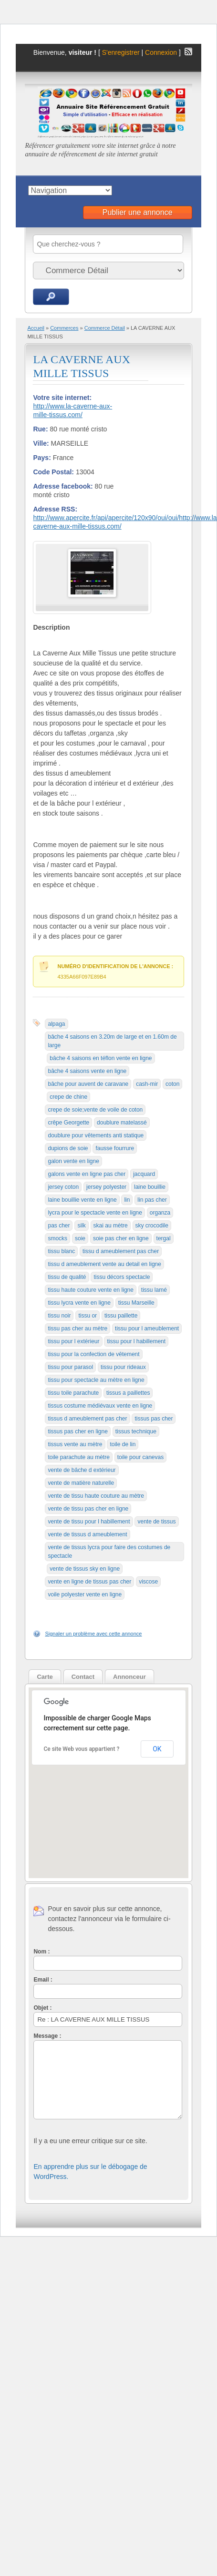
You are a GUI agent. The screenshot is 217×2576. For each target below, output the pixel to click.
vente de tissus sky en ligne (85, 1568)
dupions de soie (68, 1148)
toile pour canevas (140, 1457)
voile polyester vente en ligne (85, 1594)
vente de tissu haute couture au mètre (96, 1495)
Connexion (162, 52)
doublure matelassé (122, 1122)
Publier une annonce (138, 212)
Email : (42, 1979)
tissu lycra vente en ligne (79, 1302)
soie (80, 1238)
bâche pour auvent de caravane (88, 1084)
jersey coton (63, 1187)
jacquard (144, 1174)
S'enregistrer (121, 52)
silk (81, 1225)
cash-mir (147, 1084)
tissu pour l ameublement (147, 1328)
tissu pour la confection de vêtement (93, 1354)
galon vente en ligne (73, 1161)
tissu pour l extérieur (73, 1341)
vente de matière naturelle (81, 1483)
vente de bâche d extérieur (81, 1470)
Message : (47, 2036)
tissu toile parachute (73, 1393)
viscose (148, 1581)
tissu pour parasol (70, 1367)
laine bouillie (149, 1187)
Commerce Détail (104, 328)
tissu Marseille (136, 1302)
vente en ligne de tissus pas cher (89, 1581)
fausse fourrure (114, 1148)
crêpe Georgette (68, 1122)
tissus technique (135, 1431)
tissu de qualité (67, 1277)
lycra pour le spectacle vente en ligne (95, 1212)
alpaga (56, 1024)
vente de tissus (156, 1521)
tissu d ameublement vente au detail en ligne (104, 1264)
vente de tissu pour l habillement (89, 1521)
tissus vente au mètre (75, 1444)
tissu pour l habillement (136, 1341)
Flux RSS (188, 51)
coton (172, 1084)
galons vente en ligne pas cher (86, 1174)
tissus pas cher (153, 1418)
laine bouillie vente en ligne (82, 1199)
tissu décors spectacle (121, 1277)
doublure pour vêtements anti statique (96, 1135)
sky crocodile (151, 1225)
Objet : (42, 2007)
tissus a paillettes (128, 1393)
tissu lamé (154, 1290)
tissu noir (59, 1315)
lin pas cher (151, 1199)
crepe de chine (68, 1097)
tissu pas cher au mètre (77, 1328)
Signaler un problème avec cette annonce (93, 1633)
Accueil (35, 328)
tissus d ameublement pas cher (87, 1418)
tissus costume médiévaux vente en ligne (100, 1405)
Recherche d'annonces (51, 296)
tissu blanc (61, 1251)
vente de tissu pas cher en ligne (88, 1508)
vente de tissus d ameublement (87, 1534)
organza (160, 1212)
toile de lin (122, 1444)
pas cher (59, 1225)
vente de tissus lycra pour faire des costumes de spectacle (109, 1551)
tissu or (87, 1315)
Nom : (41, 1951)
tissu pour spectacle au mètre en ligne (96, 1380)
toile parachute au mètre (78, 1457)
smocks (57, 1238)
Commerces (64, 328)
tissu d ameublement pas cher (121, 1251)
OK (157, 1749)
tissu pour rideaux (123, 1367)
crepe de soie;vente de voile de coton (95, 1109)
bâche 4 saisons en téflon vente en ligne (101, 1058)
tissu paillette (120, 1315)
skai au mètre (110, 1225)
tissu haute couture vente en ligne (90, 1290)
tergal (163, 1238)
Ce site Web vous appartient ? (81, 1749)
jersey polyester (106, 1187)
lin (127, 1199)
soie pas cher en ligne (121, 1238)
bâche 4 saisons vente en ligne (87, 1071)
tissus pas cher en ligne (77, 1431)
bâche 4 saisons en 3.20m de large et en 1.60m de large (112, 1041)
